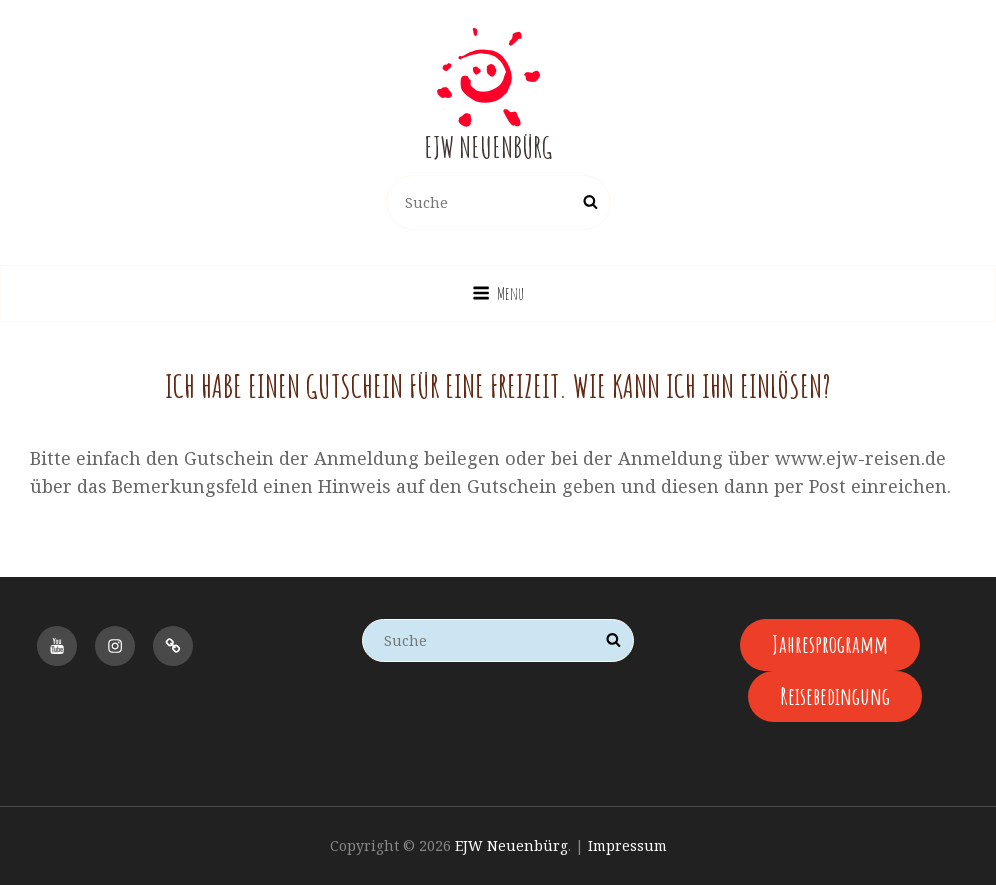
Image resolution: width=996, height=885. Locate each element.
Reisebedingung (835, 696)
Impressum (627, 845)
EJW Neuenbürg (488, 147)
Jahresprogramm (830, 644)
